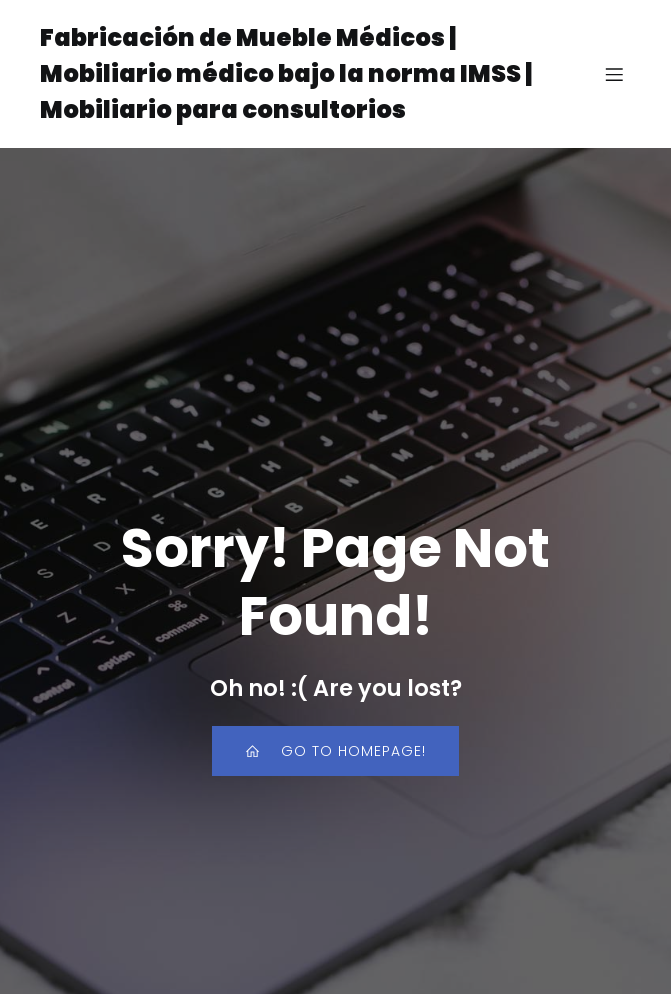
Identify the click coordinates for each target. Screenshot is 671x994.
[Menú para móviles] (614, 74)
